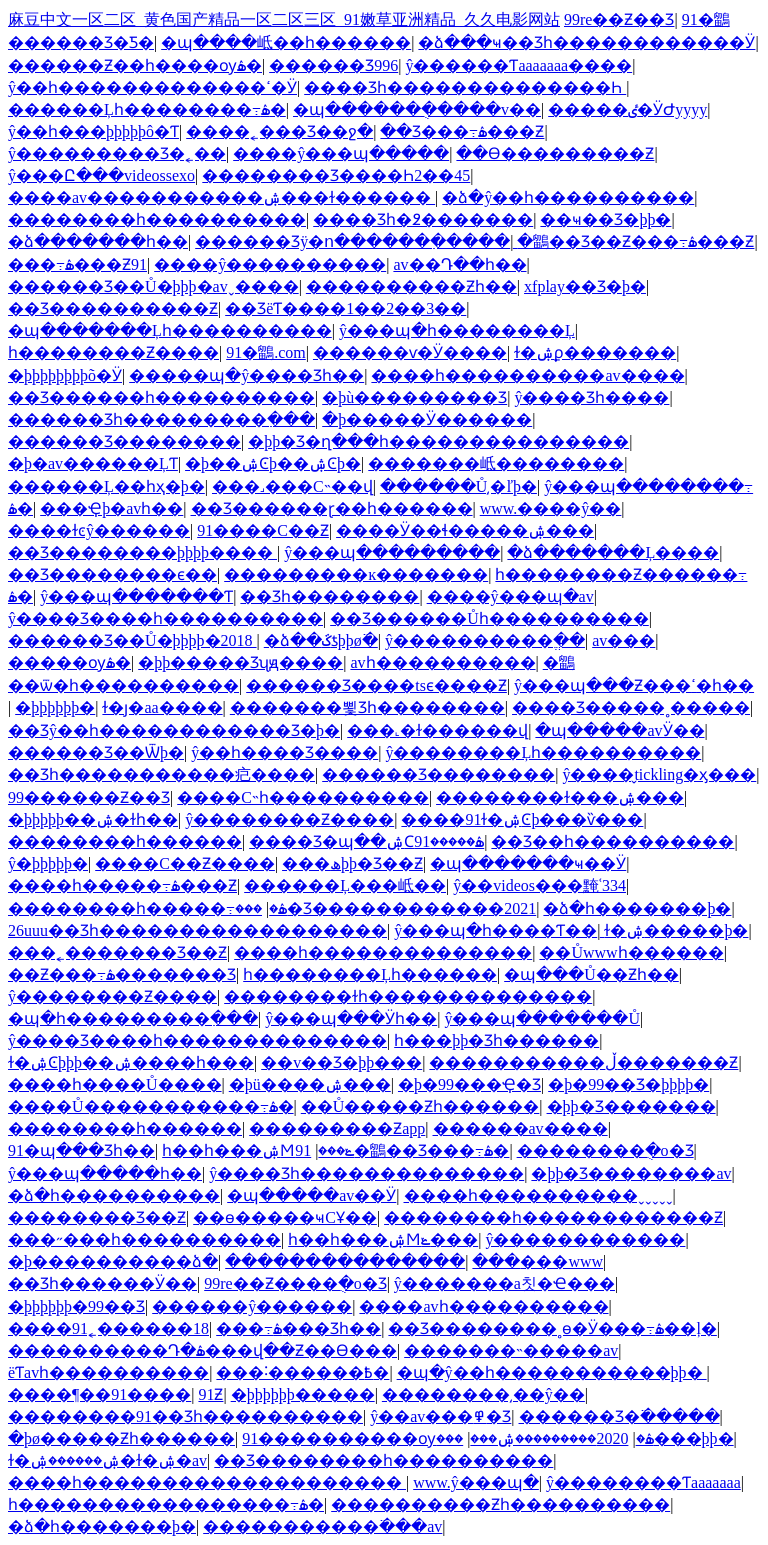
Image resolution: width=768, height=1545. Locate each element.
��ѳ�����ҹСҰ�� (285, 1217)
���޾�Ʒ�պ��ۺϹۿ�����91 (366, 841)
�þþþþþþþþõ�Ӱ (65, 375)
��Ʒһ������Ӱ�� (102, 1283)
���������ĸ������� (356, 574)
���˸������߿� (302, 1372)
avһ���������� (442, 662)
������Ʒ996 (333, 65)
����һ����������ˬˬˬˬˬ (538, 1195)
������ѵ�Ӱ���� (410, 352)
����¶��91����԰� (99, 1394)
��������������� (345, 1261)
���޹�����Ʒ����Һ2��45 (336, 175)
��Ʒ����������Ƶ (113, 308)
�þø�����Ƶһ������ (121, 1438)
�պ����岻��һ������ (286, 42)
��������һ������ (125, 841)
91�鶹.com (266, 352)
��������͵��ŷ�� (483, 1394)
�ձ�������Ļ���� (613, 552)
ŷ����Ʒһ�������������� (366, 1173)
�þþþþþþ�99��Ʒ (76, 1306)
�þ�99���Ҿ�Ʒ (469, 1084)
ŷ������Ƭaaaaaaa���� (518, 65)
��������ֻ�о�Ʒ (605, 1150)
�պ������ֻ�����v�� (417, 109)
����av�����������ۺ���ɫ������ (221, 197)
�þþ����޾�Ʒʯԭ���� (240, 662)
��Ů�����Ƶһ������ (420, 1106)
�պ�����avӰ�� (619, 730)
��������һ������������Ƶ (553, 1217)
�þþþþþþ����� (303, 1394)
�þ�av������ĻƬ (93, 463)
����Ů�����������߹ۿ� (151, 1106)
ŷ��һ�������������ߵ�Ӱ (152, 87)
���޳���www (537, 1261)
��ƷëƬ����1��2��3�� (345, 308)
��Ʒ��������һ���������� (383, 1460)
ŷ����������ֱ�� (485, 640)
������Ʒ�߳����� (619, 1416)
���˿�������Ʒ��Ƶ (117, 952)
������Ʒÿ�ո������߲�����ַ (352, 241)
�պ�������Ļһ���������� (170, 330)
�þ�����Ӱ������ (427, 419)
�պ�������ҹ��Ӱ (528, 863)
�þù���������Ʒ (414, 397)
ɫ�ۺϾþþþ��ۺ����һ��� (131, 1062)
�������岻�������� (496, 463)
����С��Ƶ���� (185, 863)
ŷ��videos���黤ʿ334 (539, 885)
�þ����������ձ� (113, 1261)
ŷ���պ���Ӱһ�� (351, 1018)
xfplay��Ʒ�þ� (585, 286)
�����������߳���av (322, 1526)
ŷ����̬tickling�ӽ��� (659, 774)
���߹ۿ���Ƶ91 (77, 264)
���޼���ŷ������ (252, 1306)
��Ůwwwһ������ (631, 952)
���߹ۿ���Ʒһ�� (298, 1328)
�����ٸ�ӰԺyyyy (627, 109)
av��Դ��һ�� (459, 264)
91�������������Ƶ (210, 1394)
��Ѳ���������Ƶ (555, 153)
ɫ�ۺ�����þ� (676, 930)
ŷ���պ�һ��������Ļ (457, 330)
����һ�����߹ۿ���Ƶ (122, 885)
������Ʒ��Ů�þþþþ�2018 (132, 640)
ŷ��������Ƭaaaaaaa (643, 1482)
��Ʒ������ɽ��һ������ (332, 508)
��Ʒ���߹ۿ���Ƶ (462, 131)
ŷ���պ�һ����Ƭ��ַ (495, 930)
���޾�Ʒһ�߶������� (423, 219)
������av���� (520, 1128)
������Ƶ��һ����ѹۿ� (135, 65)
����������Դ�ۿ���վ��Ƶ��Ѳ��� (202, 1350)
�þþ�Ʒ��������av (631, 1173)
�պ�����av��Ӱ (311, 1195)
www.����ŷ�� (551, 508)
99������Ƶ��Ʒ (89, 797)
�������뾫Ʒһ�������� (367, 707)
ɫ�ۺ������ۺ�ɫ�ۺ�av (107, 1460)
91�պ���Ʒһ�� (81, 1150)
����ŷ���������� (270, 264)
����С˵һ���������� (303, 797)
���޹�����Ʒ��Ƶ (97, 1217)
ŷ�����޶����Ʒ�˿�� (117, 153)
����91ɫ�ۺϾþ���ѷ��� (522, 819)
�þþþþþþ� (55, 707)
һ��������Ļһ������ (370, 974)
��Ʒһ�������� (329, 596)
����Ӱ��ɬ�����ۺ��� (465, 530)
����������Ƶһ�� (411, 286)
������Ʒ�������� (124, 441)
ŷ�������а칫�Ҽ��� (504, 1283)
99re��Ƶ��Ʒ (619, 19)
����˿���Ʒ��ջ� (279, 131)
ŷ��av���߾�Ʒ (440, 1416)
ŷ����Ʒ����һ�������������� (197, 1040)
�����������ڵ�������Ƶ (583, 1062)
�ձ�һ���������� (114, 1195)
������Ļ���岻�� (345, 885)
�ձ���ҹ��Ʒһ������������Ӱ (586, 42)
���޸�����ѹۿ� (69, 662)
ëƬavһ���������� (108, 1372)
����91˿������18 (108, 1328)
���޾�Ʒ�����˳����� (631, 707)
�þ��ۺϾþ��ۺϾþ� (273, 463)
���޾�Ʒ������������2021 (385, 908)
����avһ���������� (483, 1306)
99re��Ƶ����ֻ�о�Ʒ (295, 1283)
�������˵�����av (511, 1350)
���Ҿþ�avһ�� (111, 508)
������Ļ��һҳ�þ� (106, 486)
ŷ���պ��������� (392, 552)
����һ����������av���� (527, 375)
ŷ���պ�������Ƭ (136, 596)
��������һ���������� (157, 219)
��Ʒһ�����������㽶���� (161, 774)
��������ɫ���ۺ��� (560, 797)
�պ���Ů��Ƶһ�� (591, 974)
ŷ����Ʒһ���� (591, 397)
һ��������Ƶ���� (113, 352)
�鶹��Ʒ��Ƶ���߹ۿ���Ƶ (635, 241)
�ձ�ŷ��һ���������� (568, 197)
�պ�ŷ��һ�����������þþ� (552, 1372)
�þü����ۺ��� (310, 1084)
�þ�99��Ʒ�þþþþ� (628, 1084)
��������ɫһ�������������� (408, 996)
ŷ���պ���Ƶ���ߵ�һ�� (634, 685)
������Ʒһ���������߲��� (161, 419)
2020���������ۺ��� (549, 1438)
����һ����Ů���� (115, 1084)
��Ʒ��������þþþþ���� (142, 552)
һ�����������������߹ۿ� (166, 1504)
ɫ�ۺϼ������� (595, 352)
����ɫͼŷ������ (99, 530)
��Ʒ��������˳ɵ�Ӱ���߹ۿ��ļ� (552, 1328)
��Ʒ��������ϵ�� (112, 574)
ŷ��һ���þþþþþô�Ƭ (93, 131)
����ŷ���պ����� (341, 153)
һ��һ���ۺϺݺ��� (258, 1150)
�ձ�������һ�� (98, 241)
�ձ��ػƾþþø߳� (321, 640)
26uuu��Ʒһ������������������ (197, 930)
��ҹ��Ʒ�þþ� (605, 219)
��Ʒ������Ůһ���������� (489, 618)
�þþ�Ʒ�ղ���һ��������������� (438, 441)
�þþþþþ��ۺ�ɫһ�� (93, 819)
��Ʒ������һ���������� (161, 397)
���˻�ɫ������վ (437, 730)
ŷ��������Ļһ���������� (543, 752)
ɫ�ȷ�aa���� (162, 707)
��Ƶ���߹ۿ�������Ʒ (122, 974)
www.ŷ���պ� (476, 1482)
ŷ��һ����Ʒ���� (284, 752)
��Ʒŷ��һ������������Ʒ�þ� (174, 730)
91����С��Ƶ (263, 530)
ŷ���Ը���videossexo (101, 175)
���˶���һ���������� (144, 1239)
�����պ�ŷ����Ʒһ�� (246, 375)
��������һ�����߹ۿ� (147, 908)
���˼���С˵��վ (292, 486)
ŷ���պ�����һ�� (105, 1173)
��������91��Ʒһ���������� (185, 1416)
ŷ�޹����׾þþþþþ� (48, 863)
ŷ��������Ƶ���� (289, 819)
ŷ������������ (585, 1239)
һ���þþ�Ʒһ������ (496, 1040)
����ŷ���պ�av (510, 596)
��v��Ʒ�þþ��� (341, 1062)
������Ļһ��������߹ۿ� (147, 109)
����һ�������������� (383, 952)
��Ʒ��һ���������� (612, 841)
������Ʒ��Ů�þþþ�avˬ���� (153, 286)
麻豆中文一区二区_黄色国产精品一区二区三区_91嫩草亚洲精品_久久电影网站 (284, 19)
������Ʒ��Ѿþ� (96, 752)
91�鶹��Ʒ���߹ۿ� (402, 1150)
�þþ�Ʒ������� (631, 1106)
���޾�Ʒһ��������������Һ (465, 87)
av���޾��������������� (623, 640)
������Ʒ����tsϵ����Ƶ (376, 685)
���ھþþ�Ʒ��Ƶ (352, 863)
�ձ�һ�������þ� (637, 908)
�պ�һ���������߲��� (133, 1018)
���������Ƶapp (337, 1128)
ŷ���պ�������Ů (542, 1018)
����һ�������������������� (207, 1482)
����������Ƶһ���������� (500, 1504)
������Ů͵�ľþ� (458, 486)
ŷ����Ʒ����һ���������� (165, 618)
